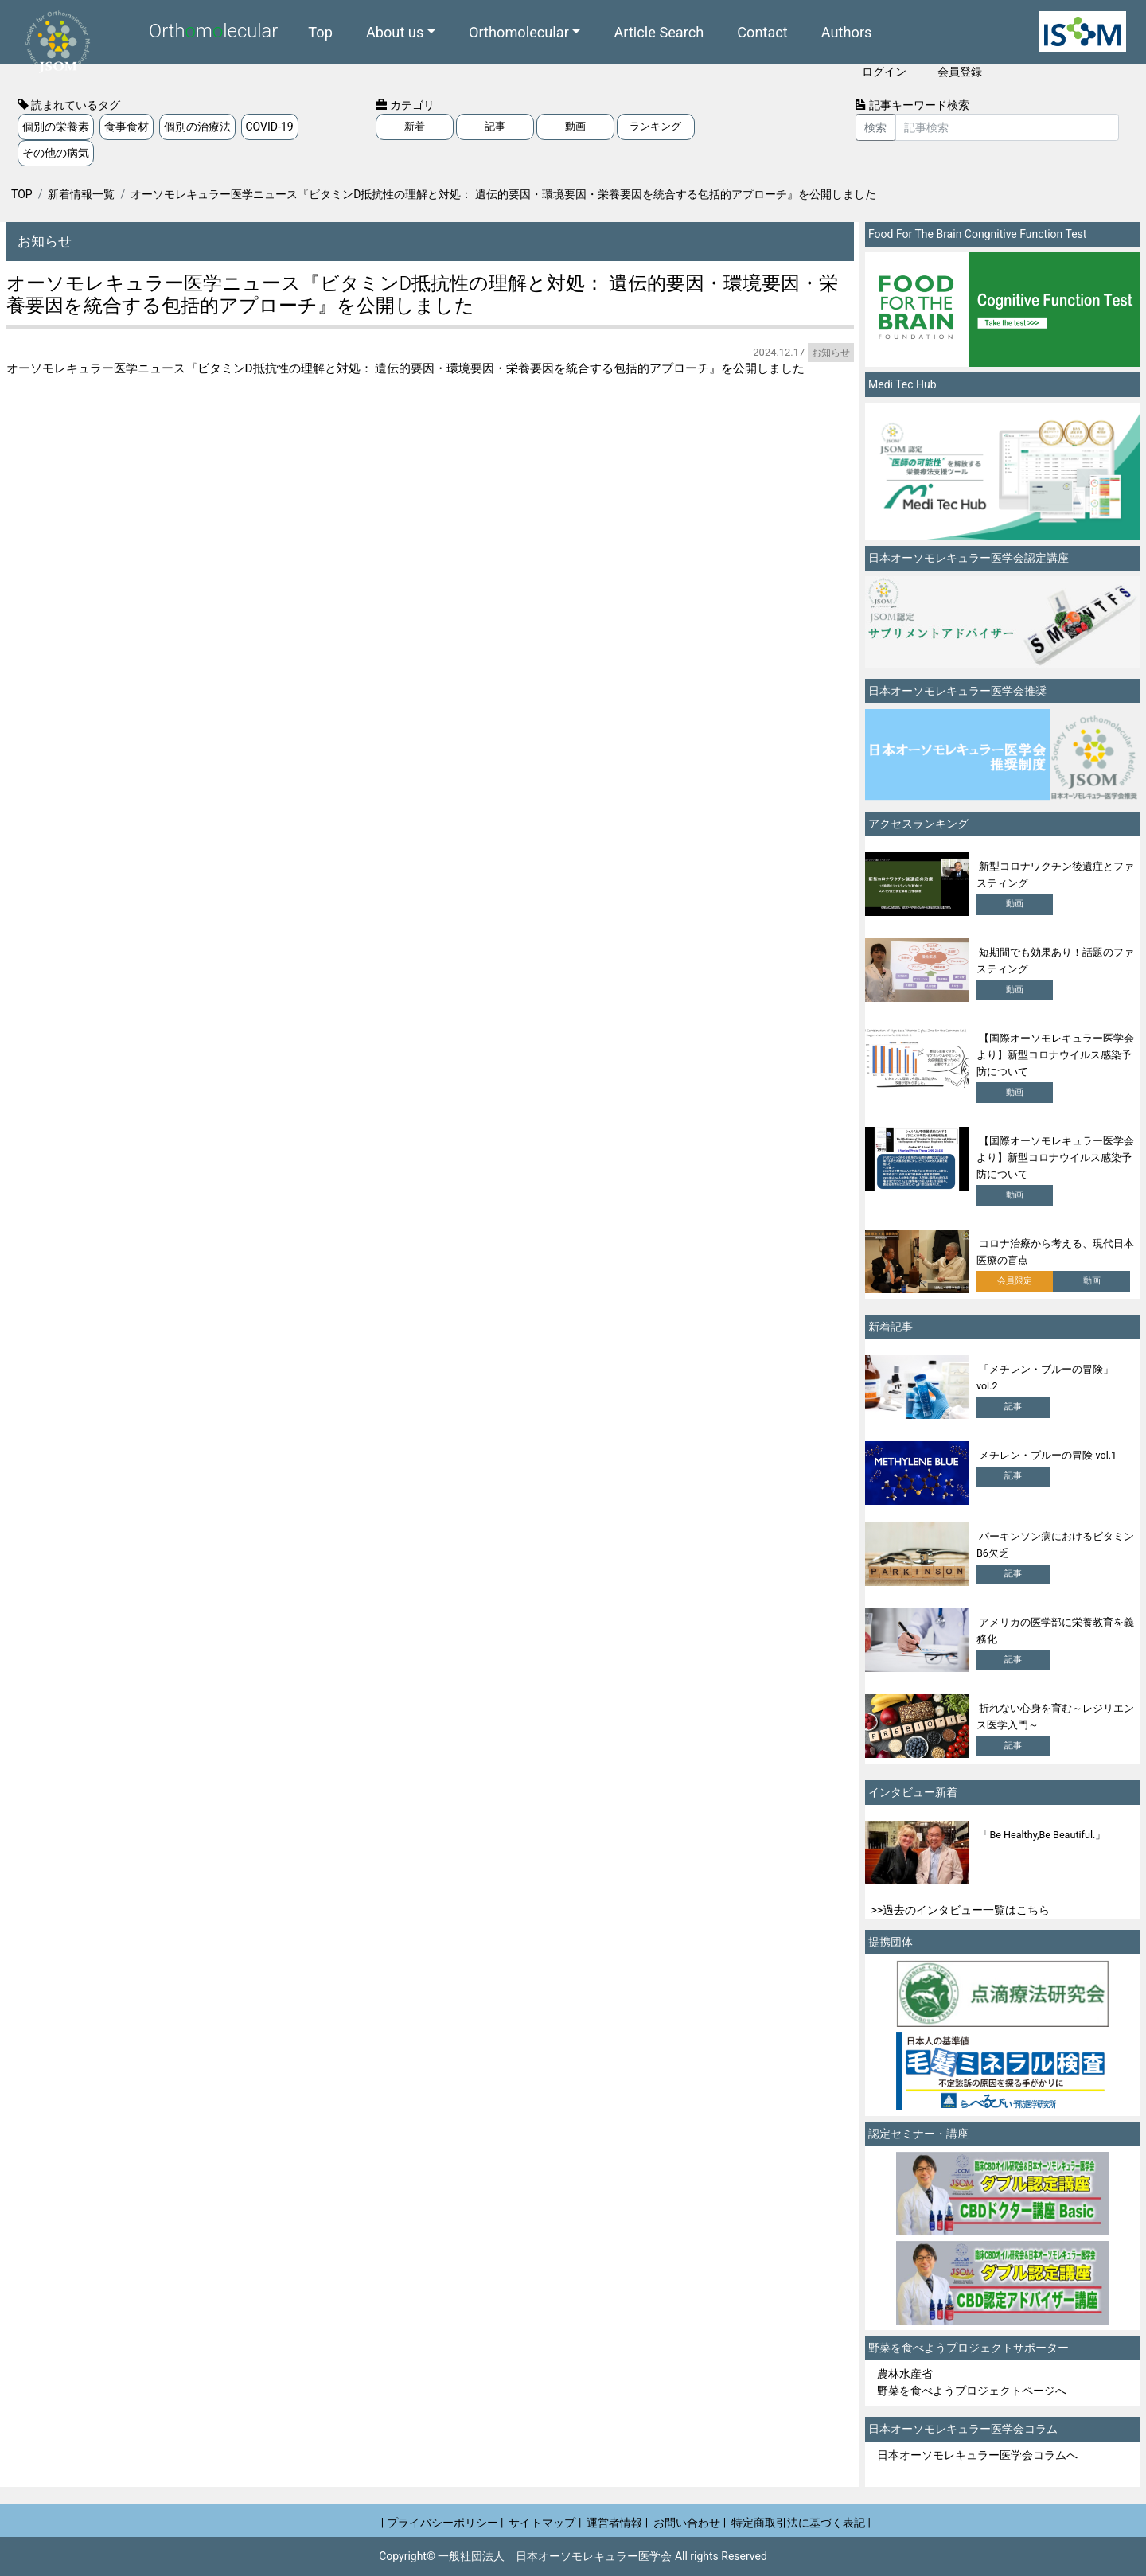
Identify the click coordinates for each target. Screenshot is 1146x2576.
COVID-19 (270, 126)
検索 (875, 127)
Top (320, 31)
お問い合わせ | (689, 2522)
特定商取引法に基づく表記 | (801, 2522)
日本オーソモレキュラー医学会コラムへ (977, 2455)
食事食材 (126, 126)
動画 (575, 126)
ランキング (655, 126)
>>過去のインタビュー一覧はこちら (960, 1910)
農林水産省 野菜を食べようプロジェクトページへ (971, 2382)
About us (394, 31)
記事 (495, 126)
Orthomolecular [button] (519, 31)
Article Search (659, 31)
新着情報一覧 (81, 194)
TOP (22, 194)
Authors (846, 31)
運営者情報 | (617, 2522)
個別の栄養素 (55, 126)
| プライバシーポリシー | (442, 2522)
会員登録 (959, 71)
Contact (762, 31)
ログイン (884, 71)
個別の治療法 (197, 126)
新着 (414, 126)
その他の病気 (55, 152)
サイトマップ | (545, 2522)
